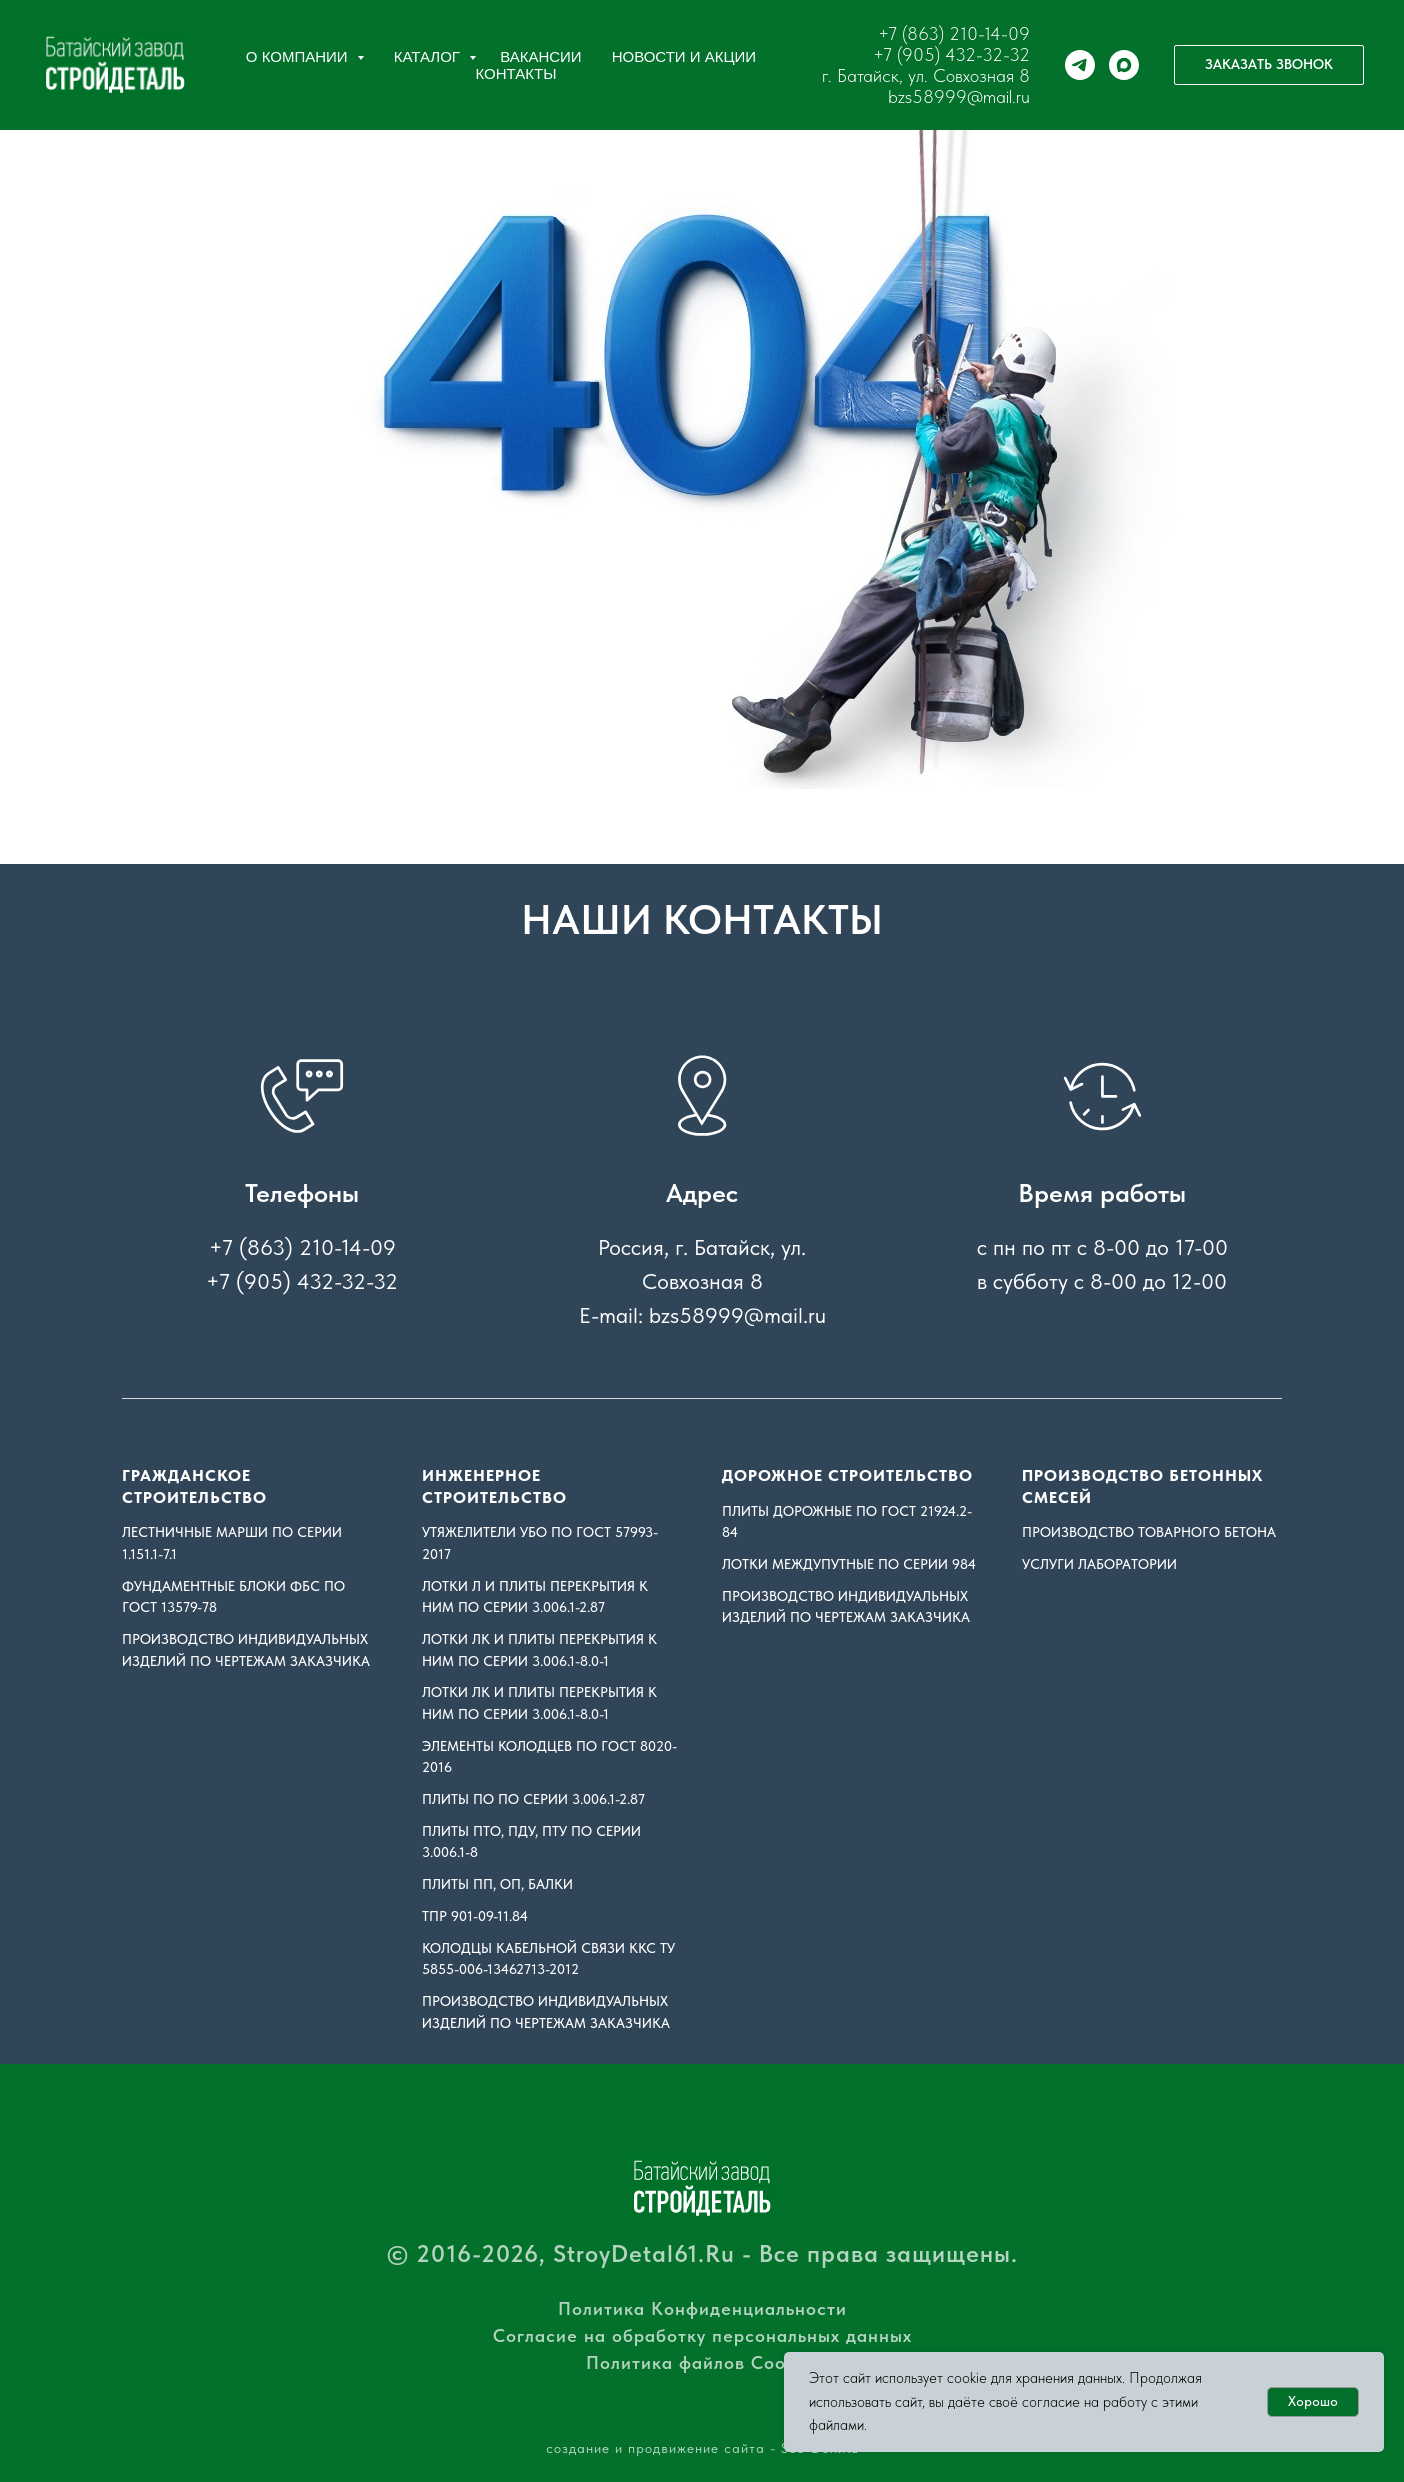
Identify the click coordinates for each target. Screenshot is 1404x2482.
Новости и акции (684, 56)
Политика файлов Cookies (702, 2362)
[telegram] (1080, 65)
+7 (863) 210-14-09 (954, 33)
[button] (1269, 65)
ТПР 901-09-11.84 (475, 1916)
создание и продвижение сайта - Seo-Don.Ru (702, 2448)
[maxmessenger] (1124, 65)
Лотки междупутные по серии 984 (849, 1564)
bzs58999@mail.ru (959, 96)
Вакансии (540, 56)
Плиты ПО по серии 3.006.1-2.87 (533, 1799)
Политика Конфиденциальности (702, 2308)
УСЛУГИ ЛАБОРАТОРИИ (1099, 1564)
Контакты (516, 73)
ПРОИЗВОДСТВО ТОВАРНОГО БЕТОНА (1149, 1532)
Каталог (429, 56)
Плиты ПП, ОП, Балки (497, 1884)
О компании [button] (299, 56)
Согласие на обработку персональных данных (702, 2335)
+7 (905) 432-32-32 (951, 54)
